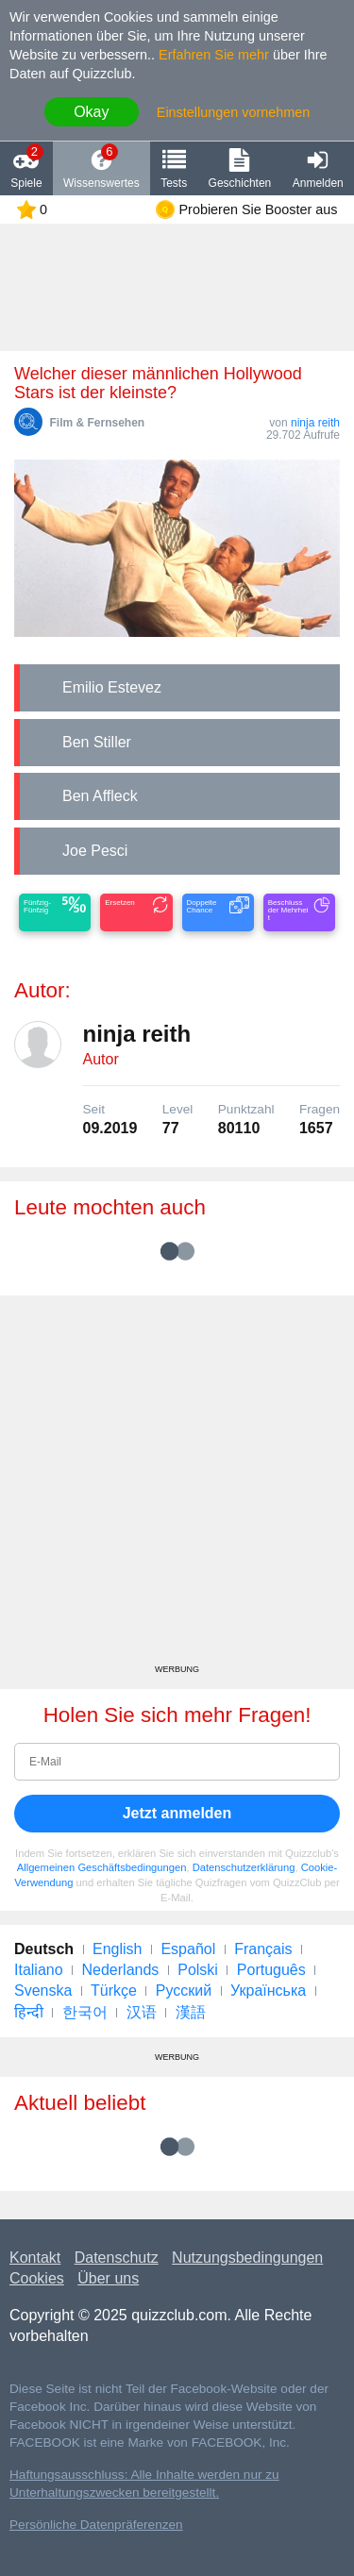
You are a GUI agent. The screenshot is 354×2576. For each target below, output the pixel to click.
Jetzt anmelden (177, 1813)
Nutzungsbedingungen (247, 2258)
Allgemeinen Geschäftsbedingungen (102, 1867)
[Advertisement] (177, 1487)
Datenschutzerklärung (244, 1867)
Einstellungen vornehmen (233, 112)
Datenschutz (117, 2258)
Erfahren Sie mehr (214, 54)
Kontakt (34, 2258)
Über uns (108, 2278)
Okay (91, 112)
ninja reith (315, 422)
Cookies (36, 2278)
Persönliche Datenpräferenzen (96, 2524)
